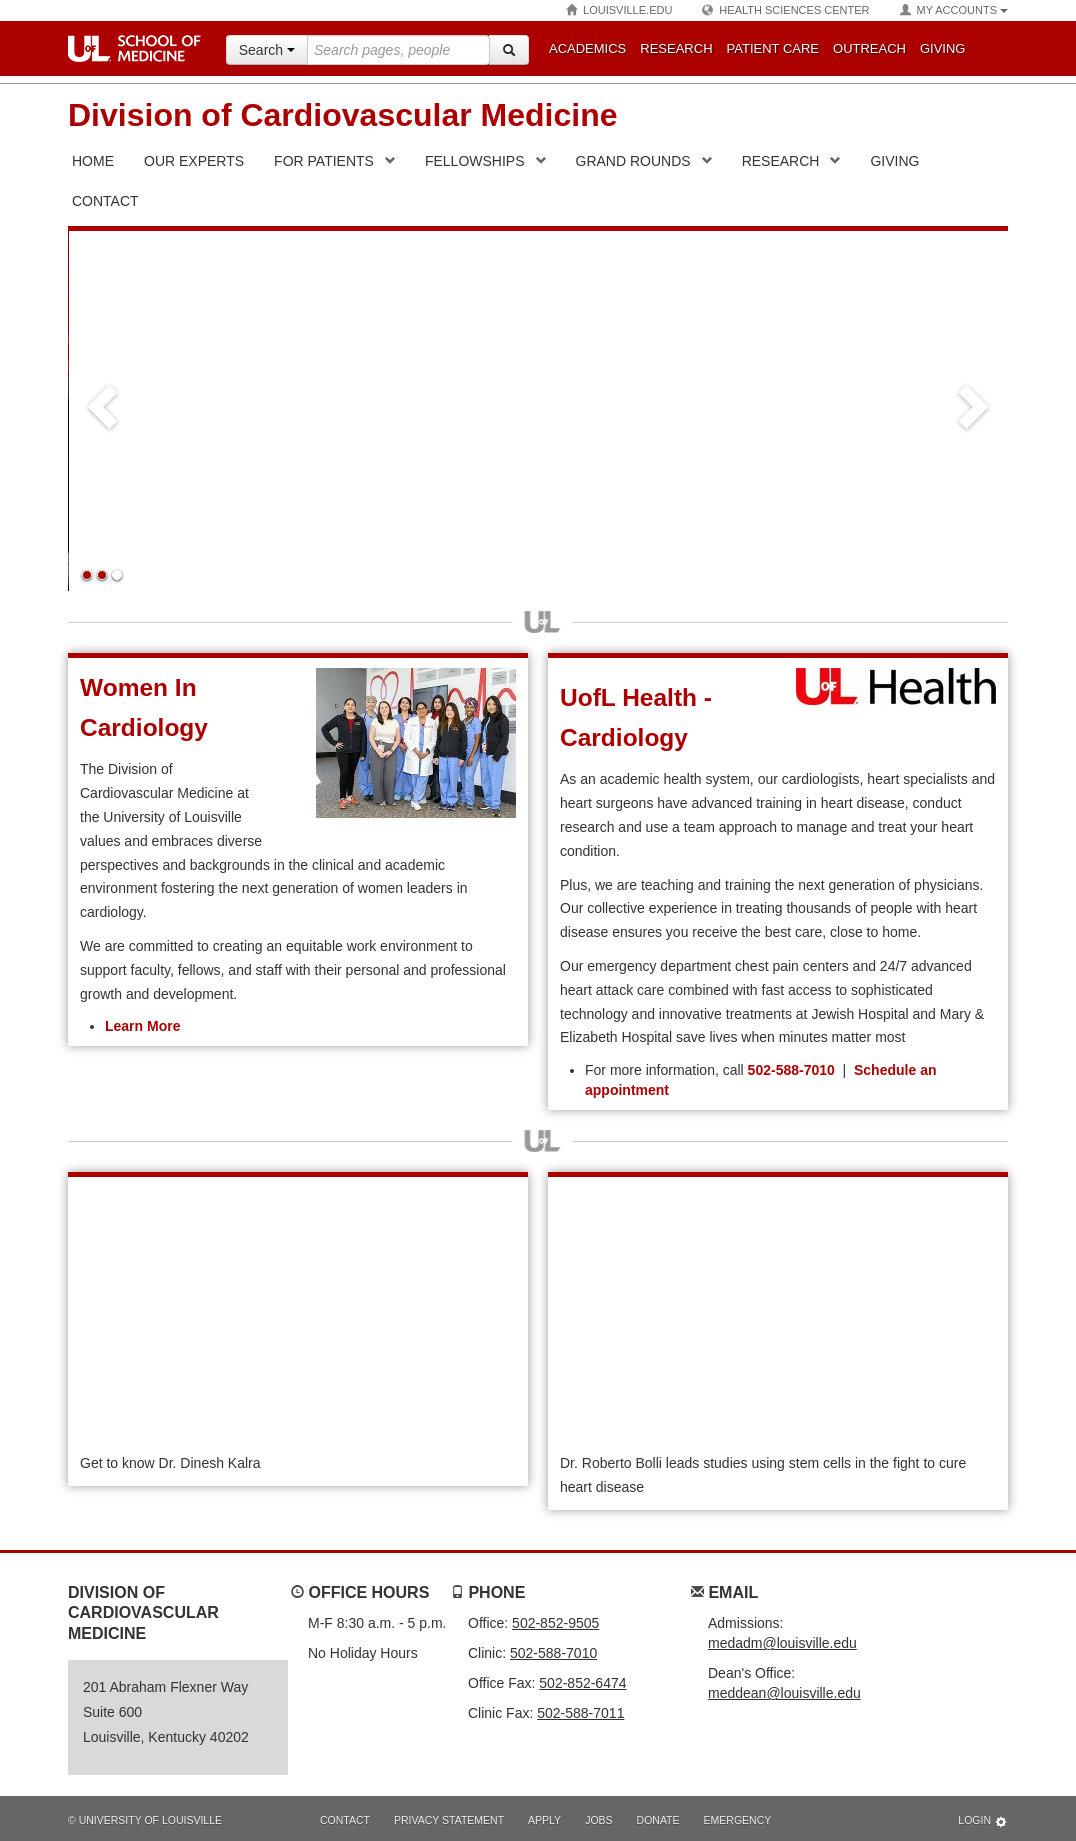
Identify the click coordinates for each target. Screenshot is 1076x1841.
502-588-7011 (580, 1713)
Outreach (869, 48)
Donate (658, 1820)
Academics (587, 48)
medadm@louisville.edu (782, 1643)
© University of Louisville (145, 1820)
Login (983, 1821)
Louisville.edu (619, 10)
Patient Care (773, 48)
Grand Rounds (633, 161)
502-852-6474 (582, 1683)
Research (676, 48)
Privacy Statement (449, 1820)
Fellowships (475, 161)
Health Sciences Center (785, 10)
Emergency (738, 1820)
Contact (345, 1820)
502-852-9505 (555, 1623)
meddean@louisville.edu (784, 1693)
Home (93, 161)
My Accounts (954, 10)
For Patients (324, 161)
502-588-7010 (791, 1070)
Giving (943, 48)
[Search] (509, 50)
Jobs (598, 1820)
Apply (544, 1820)
